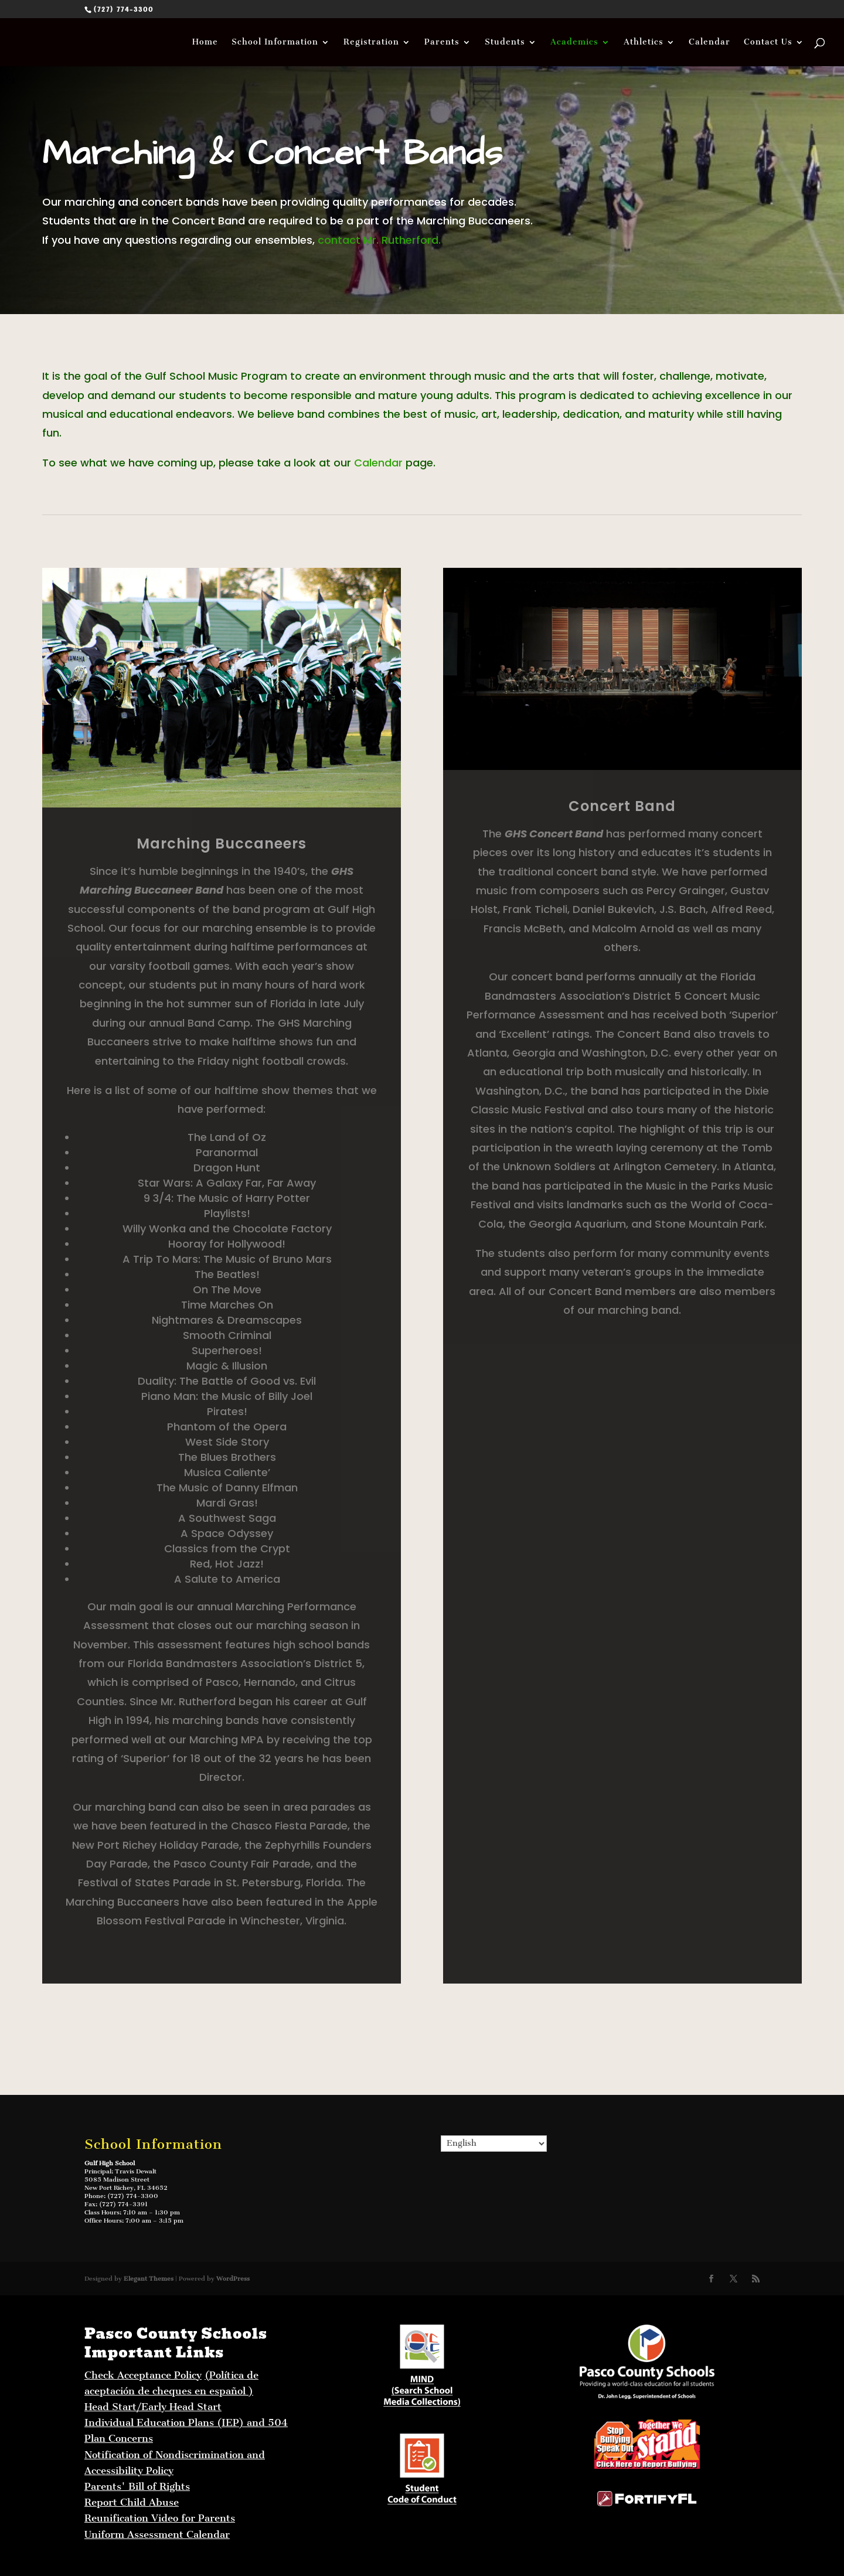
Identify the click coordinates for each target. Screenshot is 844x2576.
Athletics (643, 42)
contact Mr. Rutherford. (379, 240)
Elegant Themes (148, 2278)
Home (205, 42)
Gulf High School (109, 2163)
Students (505, 42)
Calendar (709, 42)
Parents (442, 42)
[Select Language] (494, 2143)
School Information (275, 42)
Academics (574, 42)
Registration (371, 42)
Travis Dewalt (135, 2171)
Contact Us (768, 42)
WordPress (233, 2278)
